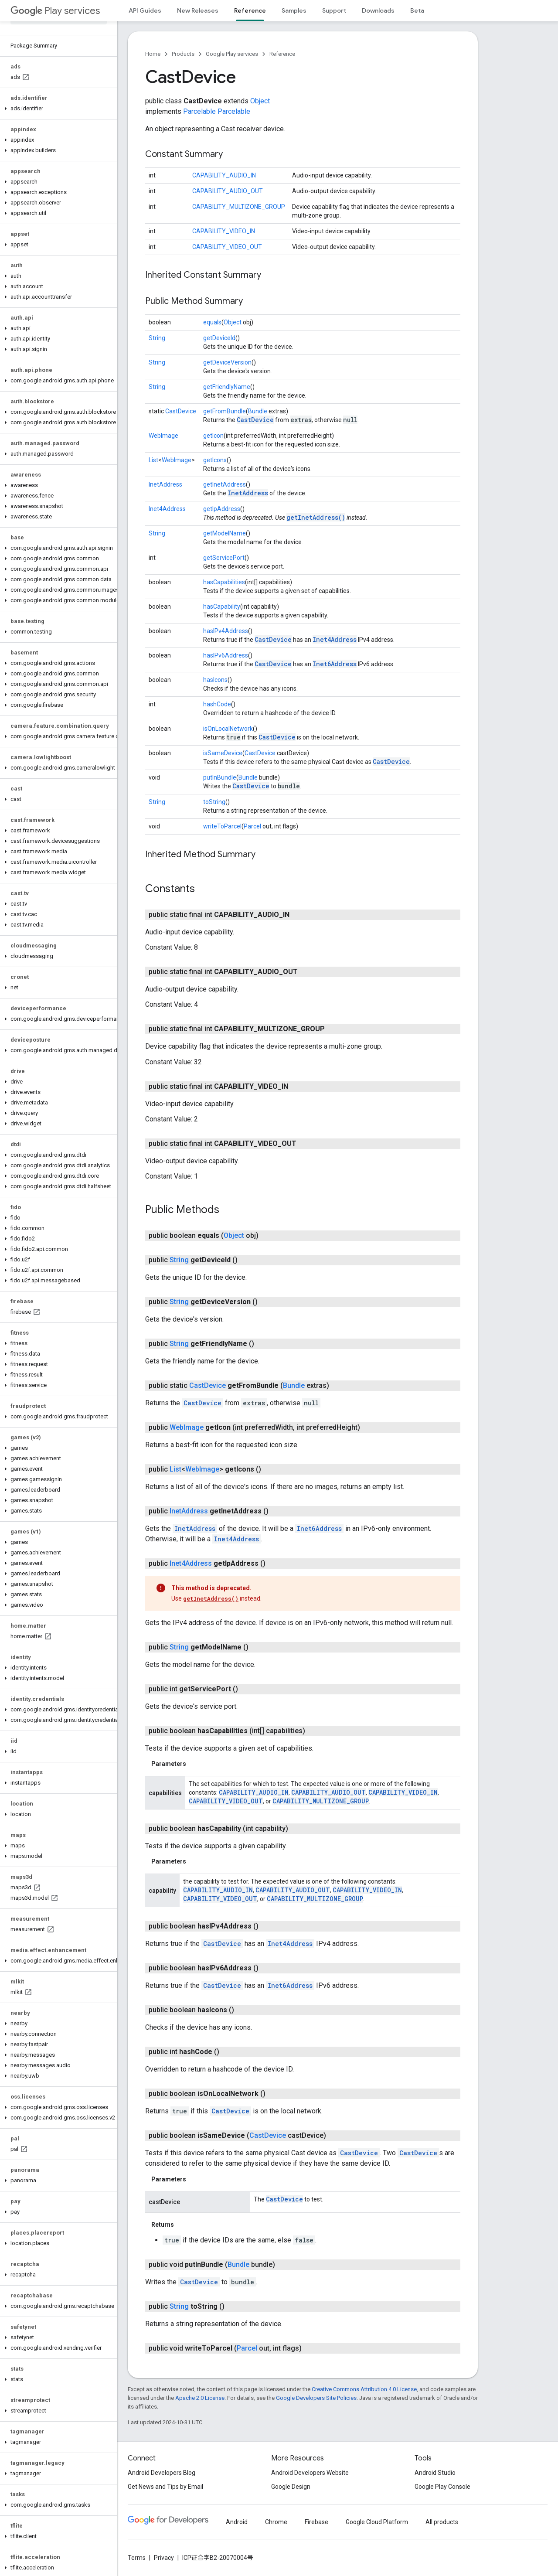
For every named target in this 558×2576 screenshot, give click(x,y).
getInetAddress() (315, 517)
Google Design (290, 2486)
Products (183, 54)
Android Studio (435, 2472)
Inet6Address (335, 664)
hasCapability (221, 606)
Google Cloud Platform (377, 2521)
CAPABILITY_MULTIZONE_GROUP (238, 206)
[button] (57, 108)
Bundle (257, 411)
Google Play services (232, 54)
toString (214, 801)
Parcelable (199, 111)
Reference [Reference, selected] (250, 10)
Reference (282, 54)
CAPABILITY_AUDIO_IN (224, 175)
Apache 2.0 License (200, 2398)
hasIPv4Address (225, 630)
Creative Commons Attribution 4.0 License (364, 2389)
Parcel (252, 826)
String (157, 337)
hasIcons (215, 679)
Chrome (276, 2521)
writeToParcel (222, 826)
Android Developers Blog (161, 2472)
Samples (294, 10)
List (153, 460)
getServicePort (224, 557)
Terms (137, 2557)
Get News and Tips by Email (165, 2486)
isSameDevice (222, 753)
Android (237, 2521)
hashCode (217, 704)
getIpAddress (221, 508)
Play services (55, 11)
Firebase (316, 2521)
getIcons (215, 460)
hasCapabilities (224, 582)
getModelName (224, 533)
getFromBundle (224, 411)
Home (152, 54)
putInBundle (219, 777)
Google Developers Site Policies (316, 2398)
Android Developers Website (310, 2472)
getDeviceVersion (227, 362)
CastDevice (180, 411)
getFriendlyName (226, 386)
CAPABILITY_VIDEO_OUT (227, 246)
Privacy (164, 2557)
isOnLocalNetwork (228, 728)
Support (334, 10)
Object (260, 101)
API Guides (145, 10)
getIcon (213, 435)
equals (212, 322)
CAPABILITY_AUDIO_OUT (227, 190)
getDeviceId (219, 337)
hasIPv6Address (225, 655)
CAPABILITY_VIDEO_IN (223, 231)
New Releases (197, 10)
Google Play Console (442, 2486)
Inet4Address (167, 508)
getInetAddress (224, 484)
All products (441, 2521)
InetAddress (165, 484)
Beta (417, 10)
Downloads (378, 10)
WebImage (163, 435)
